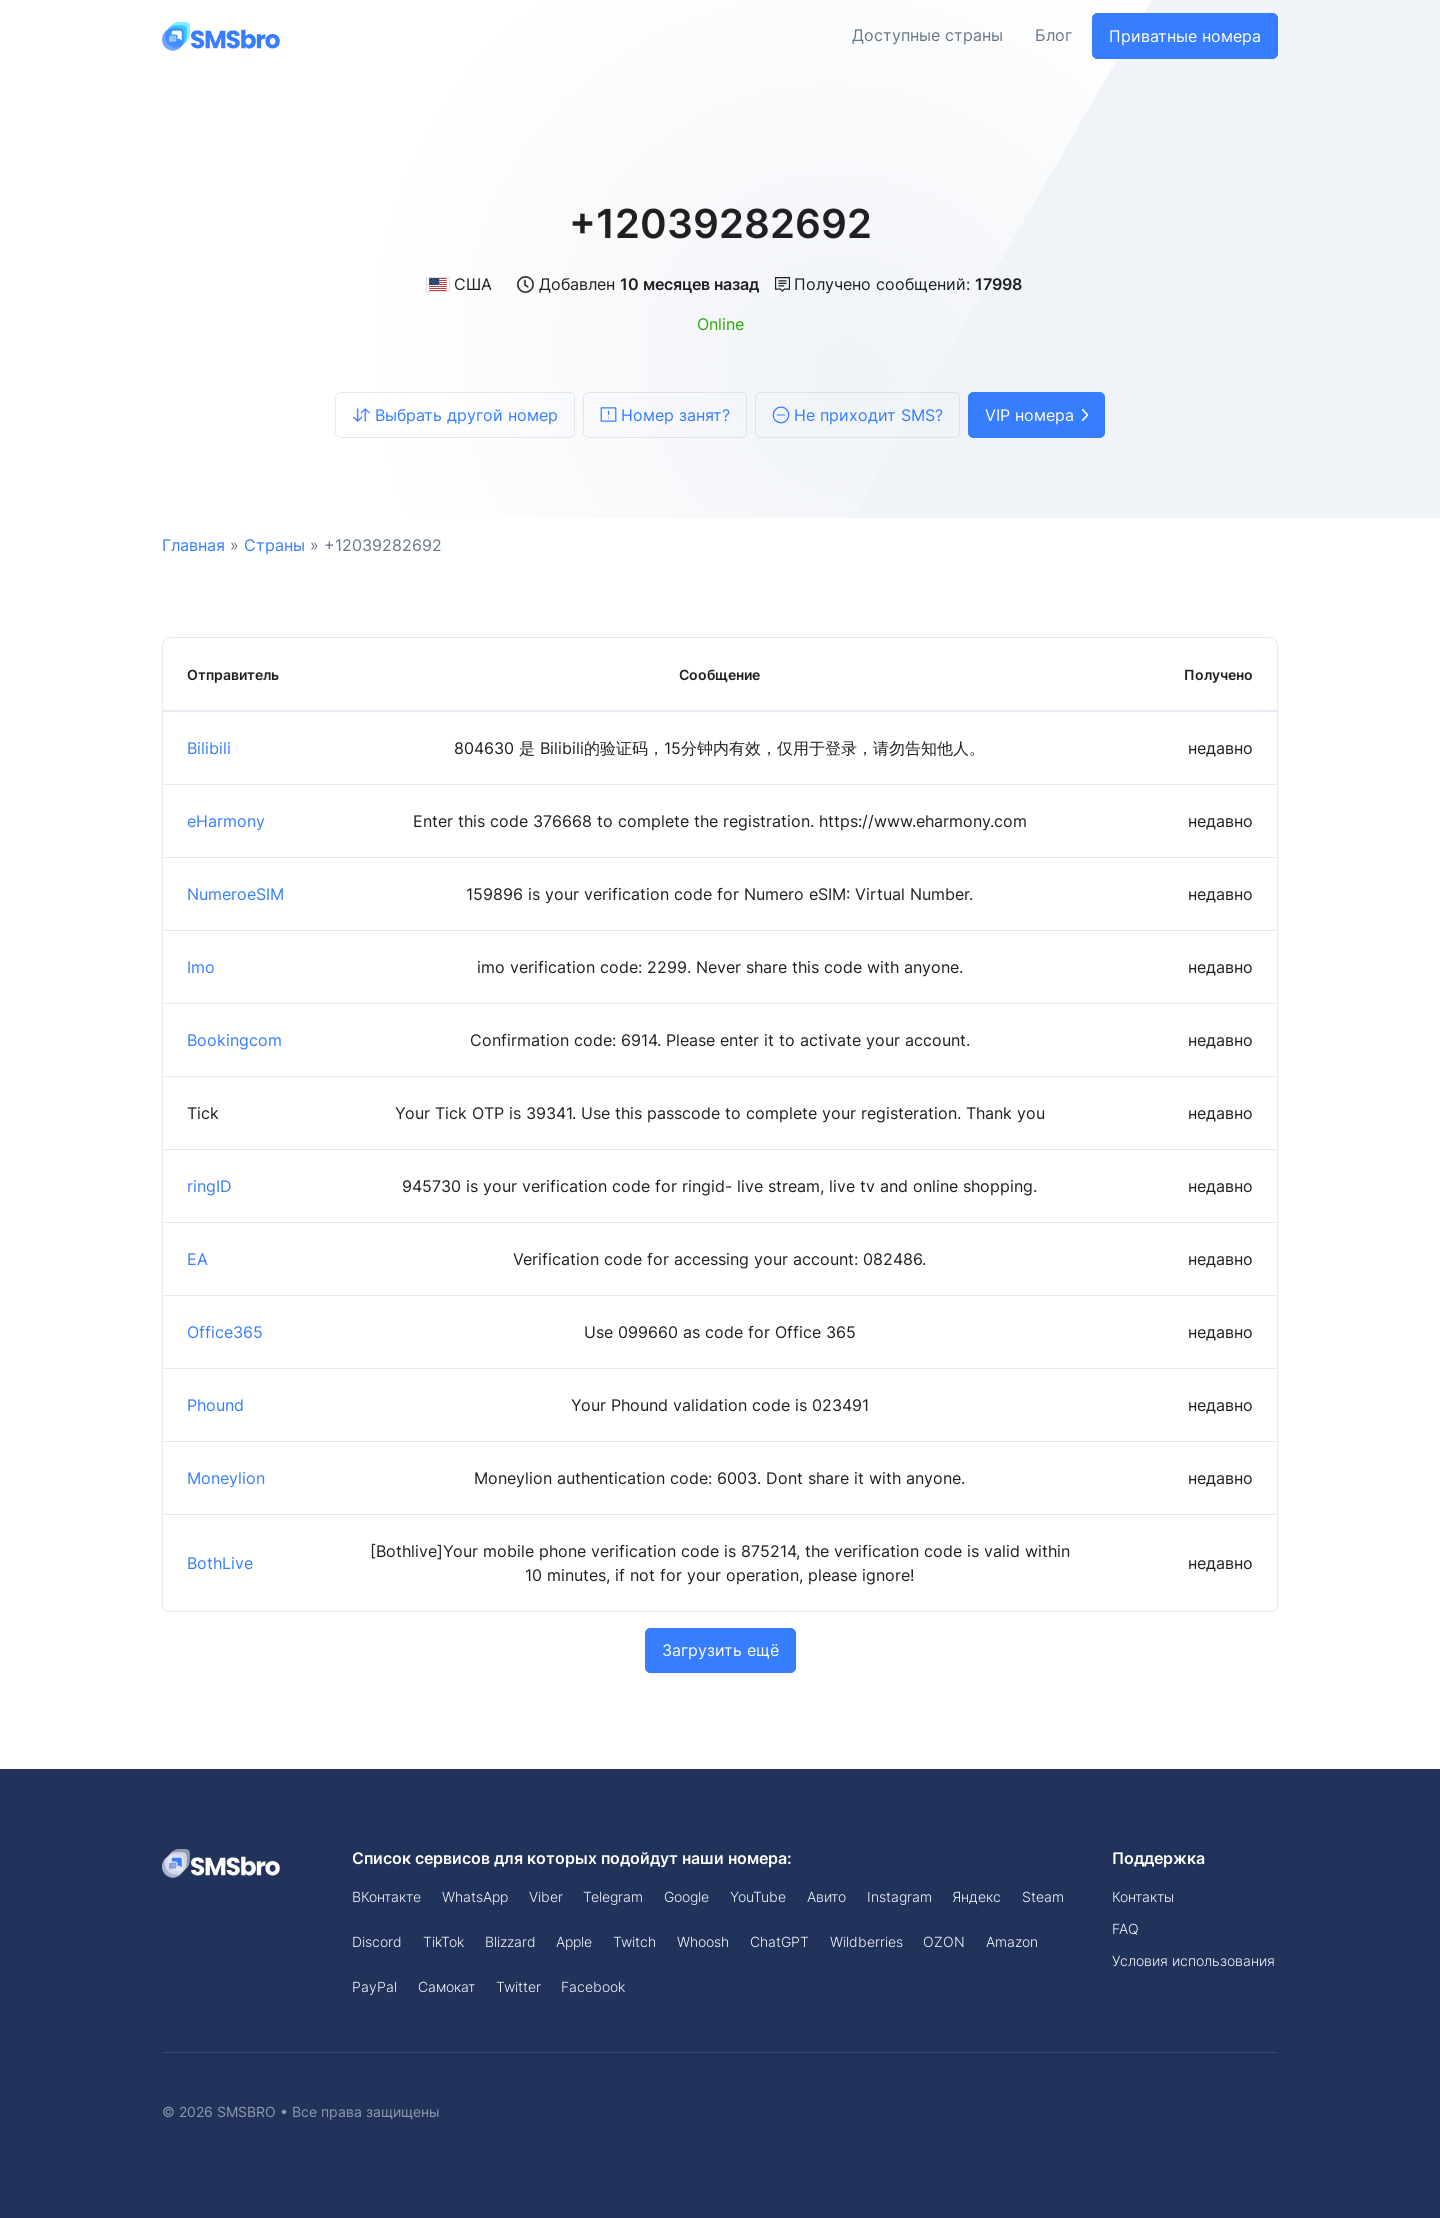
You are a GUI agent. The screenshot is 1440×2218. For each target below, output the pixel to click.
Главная (193, 545)
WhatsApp (475, 1896)
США (459, 284)
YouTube (758, 1896)
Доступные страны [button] (927, 36)
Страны (274, 545)
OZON (944, 1941)
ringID (209, 1186)
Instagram (899, 1896)
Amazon (1012, 1941)
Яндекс (976, 1896)
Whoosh (703, 1941)
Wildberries (866, 1941)
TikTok (443, 1941)
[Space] (222, 1862)
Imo (201, 967)
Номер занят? (665, 415)
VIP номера (1036, 415)
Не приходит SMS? (857, 415)
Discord (377, 1941)
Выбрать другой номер (455, 415)
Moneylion (226, 1478)
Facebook (593, 1986)
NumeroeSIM (235, 894)
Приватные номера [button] (1185, 36)
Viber (546, 1896)
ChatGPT (779, 1941)
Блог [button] (1053, 36)
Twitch (634, 1941)
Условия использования (1193, 1960)
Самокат (446, 1986)
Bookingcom (234, 1040)
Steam (1043, 1896)
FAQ (1125, 1928)
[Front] (222, 35)
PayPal (374, 1986)
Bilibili (209, 748)
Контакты (1143, 1896)
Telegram (613, 1896)
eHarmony (226, 821)
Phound (215, 1405)
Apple (574, 1941)
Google (686, 1896)
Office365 (225, 1332)
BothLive (220, 1563)
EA (197, 1259)
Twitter (518, 1986)
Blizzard (510, 1941)
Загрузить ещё (720, 1650)
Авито (826, 1896)
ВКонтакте (386, 1896)
